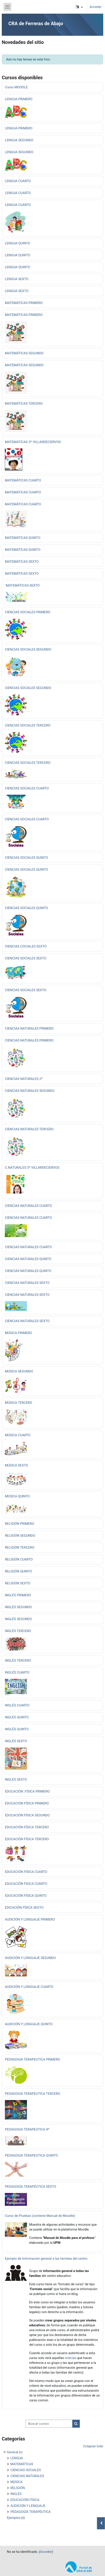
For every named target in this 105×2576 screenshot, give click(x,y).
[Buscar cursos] (49, 2424)
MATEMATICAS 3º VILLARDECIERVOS (33, 442)
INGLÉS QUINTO (17, 1717)
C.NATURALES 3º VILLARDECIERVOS (32, 1168)
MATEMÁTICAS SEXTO (22, 562)
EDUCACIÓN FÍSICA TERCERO (27, 1827)
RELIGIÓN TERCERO (19, 1547)
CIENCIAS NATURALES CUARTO (28, 1206)
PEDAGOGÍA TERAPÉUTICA (30, 2512)
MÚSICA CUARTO (18, 1435)
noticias (70, 2358)
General (12, 2452)
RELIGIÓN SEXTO (17, 1583)
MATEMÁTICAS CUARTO (23, 480)
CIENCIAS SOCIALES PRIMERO (27, 612)
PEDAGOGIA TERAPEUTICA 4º (27, 2129)
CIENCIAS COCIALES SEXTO (25, 946)
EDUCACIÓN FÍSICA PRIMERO (27, 1803)
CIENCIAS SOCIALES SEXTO (25, 958)
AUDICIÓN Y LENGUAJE (27, 2506)
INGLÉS (16, 2494)
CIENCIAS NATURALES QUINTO (28, 1259)
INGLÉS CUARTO (17, 1672)
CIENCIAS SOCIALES (25, 2470)
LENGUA (16, 2458)
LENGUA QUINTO (17, 243)
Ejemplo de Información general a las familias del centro (46, 2259)
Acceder (95, 7)
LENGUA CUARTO (18, 181)
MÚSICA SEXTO (16, 1465)
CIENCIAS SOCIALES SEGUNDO (28, 649)
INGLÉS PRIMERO (18, 1595)
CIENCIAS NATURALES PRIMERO (29, 1028)
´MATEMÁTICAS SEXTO (22, 585)
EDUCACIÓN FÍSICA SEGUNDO (27, 1815)
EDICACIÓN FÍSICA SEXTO (24, 1908)
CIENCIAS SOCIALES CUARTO (27, 788)
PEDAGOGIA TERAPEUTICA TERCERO (32, 2094)
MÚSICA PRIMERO (18, 1333)
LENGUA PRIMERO (18, 99)
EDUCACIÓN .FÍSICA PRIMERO (27, 1791)
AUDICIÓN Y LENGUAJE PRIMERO (30, 1919)
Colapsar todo (93, 2446)
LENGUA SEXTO (17, 279)
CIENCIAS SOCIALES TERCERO (27, 725)
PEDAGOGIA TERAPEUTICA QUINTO (31, 2155)
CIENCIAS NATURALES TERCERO (29, 1129)
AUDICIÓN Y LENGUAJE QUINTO (29, 2024)
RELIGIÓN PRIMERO (19, 1524)
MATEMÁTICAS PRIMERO (24, 303)
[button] (79, 6)
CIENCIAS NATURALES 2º (24, 1079)
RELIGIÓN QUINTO (18, 1571)
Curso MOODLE (16, 87)
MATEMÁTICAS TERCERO (24, 404)
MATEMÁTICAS (21, 2464)
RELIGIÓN (17, 2488)
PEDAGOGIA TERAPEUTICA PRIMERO (32, 2059)
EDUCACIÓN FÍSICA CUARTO (26, 1872)
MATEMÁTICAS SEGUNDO (24, 353)
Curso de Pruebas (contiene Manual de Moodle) (40, 2216)
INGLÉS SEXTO (16, 1741)
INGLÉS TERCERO (18, 1631)
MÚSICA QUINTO (17, 1496)
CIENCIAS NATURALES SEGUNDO (29, 1091)
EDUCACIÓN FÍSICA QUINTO (25, 1896)
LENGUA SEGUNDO (19, 140)
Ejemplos (14, 2518)
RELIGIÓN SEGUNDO (20, 1536)
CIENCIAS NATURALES (27, 2476)
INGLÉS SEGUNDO (18, 1607)
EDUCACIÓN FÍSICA (24, 2500)
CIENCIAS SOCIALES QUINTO (26, 858)
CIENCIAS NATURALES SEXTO (27, 1283)
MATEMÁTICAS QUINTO (22, 538)
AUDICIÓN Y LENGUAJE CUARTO (29, 1987)
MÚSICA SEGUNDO (19, 1371)
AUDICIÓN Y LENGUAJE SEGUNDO (30, 1958)
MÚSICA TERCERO (18, 1403)
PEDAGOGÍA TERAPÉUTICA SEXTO (30, 2187)
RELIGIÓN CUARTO (19, 1559)
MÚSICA (16, 2482)
